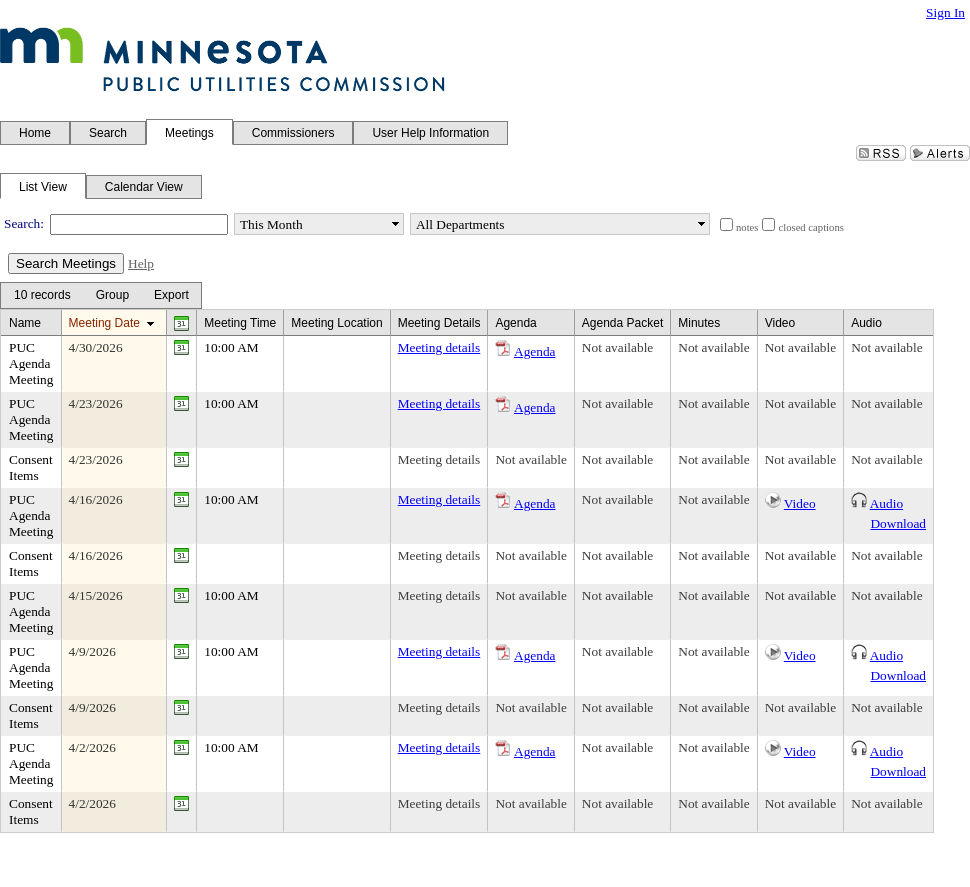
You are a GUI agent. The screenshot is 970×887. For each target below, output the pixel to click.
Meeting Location (336, 323)
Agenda (534, 351)
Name (25, 323)
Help (141, 263)
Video (800, 503)
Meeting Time (240, 323)
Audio (886, 503)
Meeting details (439, 347)
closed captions (810, 227)
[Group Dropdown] (112, 295)
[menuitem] (42, 295)
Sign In (945, 12)
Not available (617, 347)
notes (747, 227)
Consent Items (31, 467)
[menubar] (101, 295)
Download (898, 523)
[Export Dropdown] (171, 295)
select (395, 224)
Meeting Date (104, 323)
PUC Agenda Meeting (31, 363)
